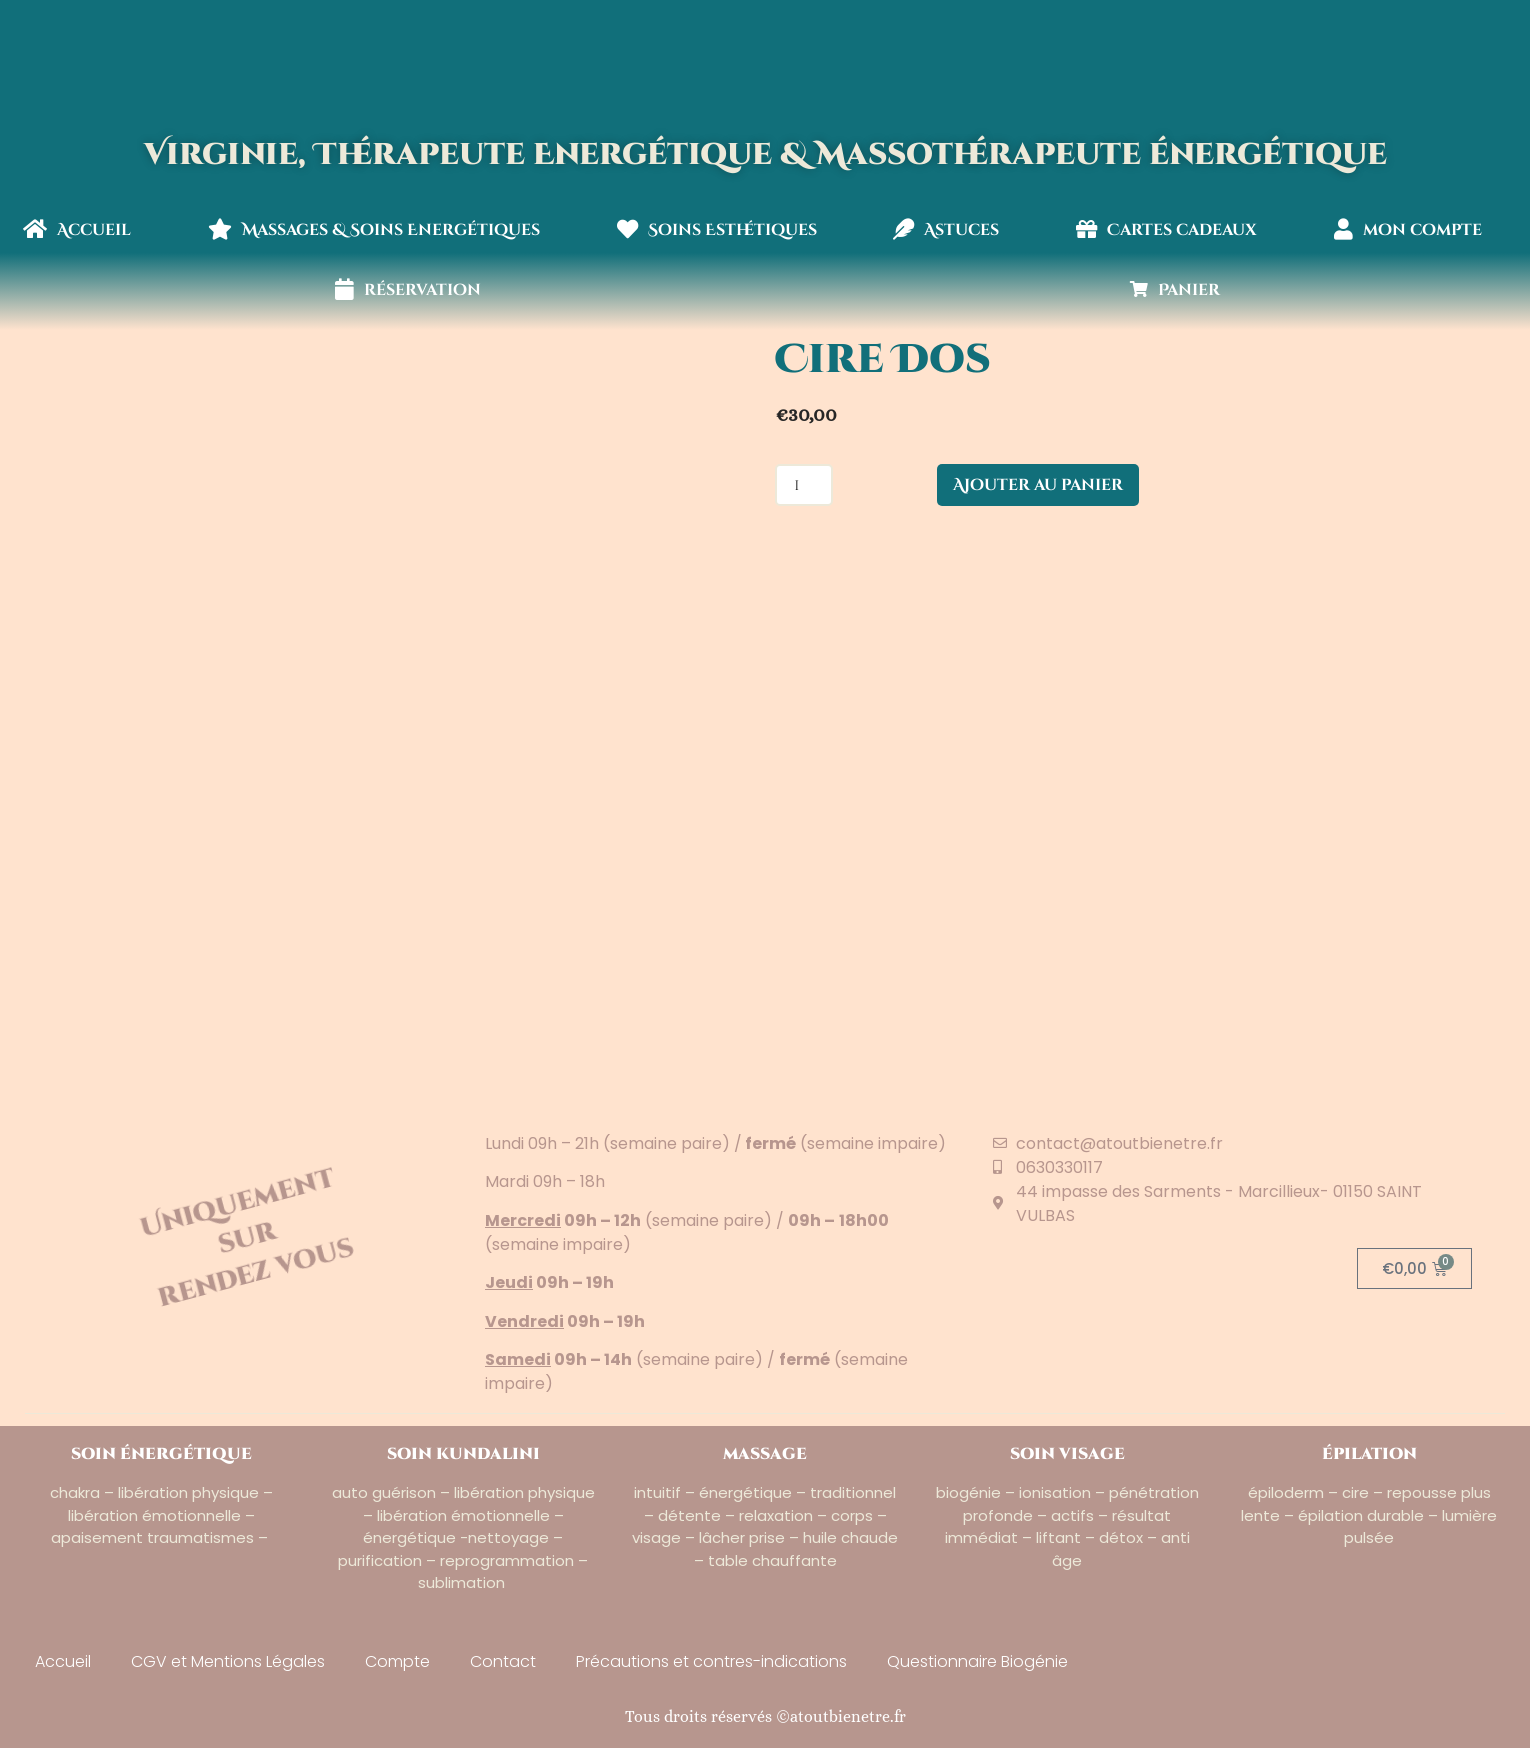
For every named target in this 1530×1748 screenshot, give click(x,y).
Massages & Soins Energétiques (374, 230)
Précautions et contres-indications (711, 1661)
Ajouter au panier (1038, 485)
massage (765, 1454)
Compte (397, 1661)
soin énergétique (161, 1454)
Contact (503, 1661)
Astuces (946, 230)
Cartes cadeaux (1166, 230)
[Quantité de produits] (804, 485)
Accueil (77, 230)
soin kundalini (463, 1454)
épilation (1369, 1454)
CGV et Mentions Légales (228, 1661)
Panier (1175, 290)
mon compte (1408, 230)
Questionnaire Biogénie (977, 1661)
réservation (408, 290)
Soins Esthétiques (717, 230)
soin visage (1067, 1454)
